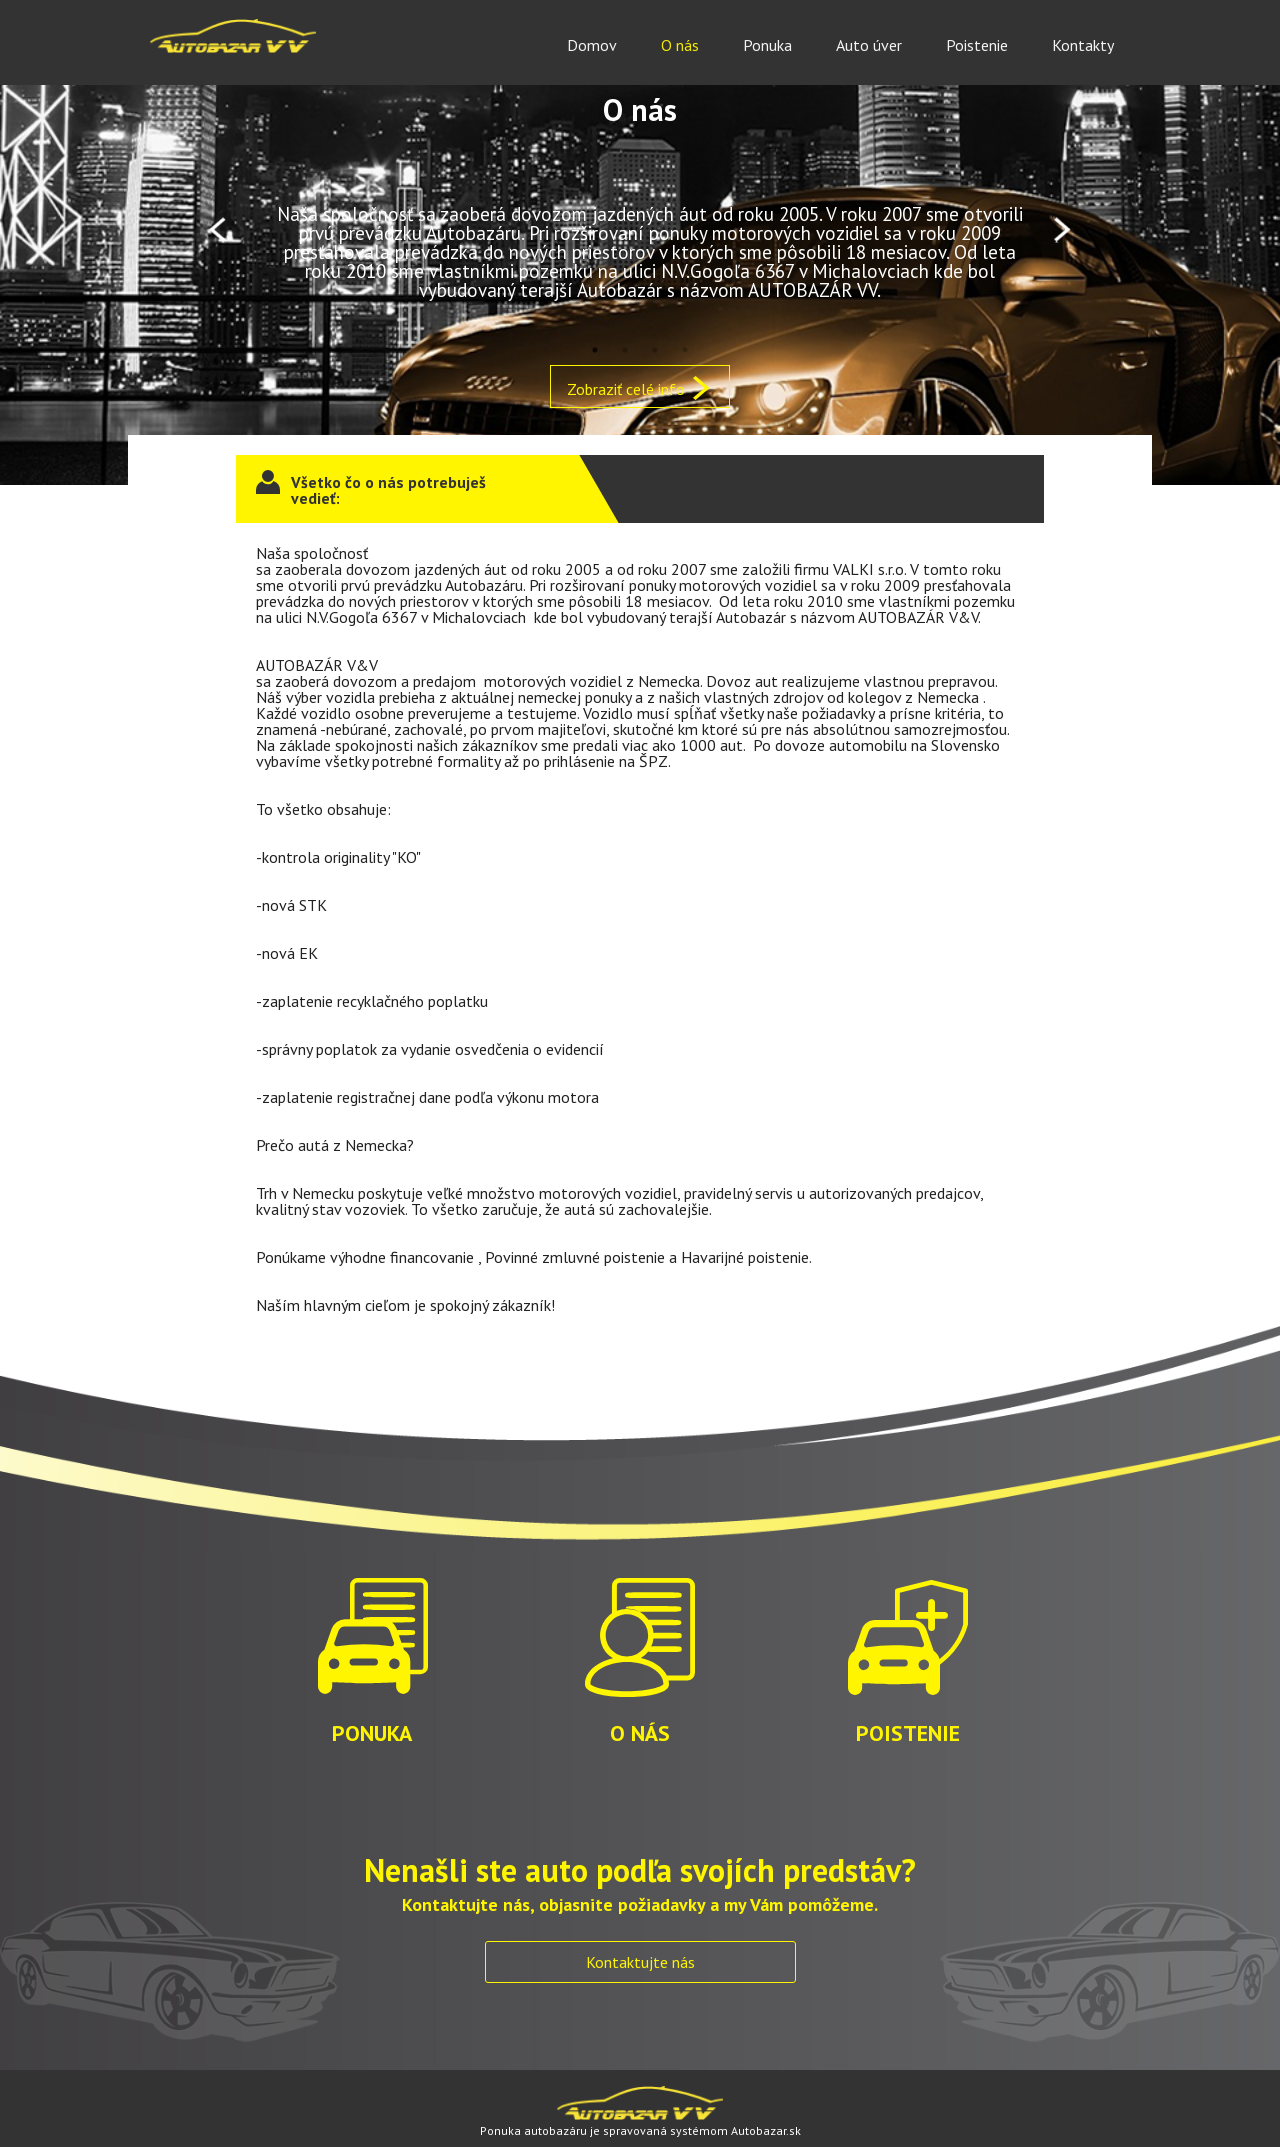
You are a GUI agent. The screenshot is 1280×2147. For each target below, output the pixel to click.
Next (1062, 230)
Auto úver (869, 45)
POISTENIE (908, 1648)
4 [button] (685, 350)
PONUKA (372, 1648)
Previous (217, 230)
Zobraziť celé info (640, 388)
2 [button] (625, 350)
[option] (640, 230)
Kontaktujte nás (640, 1962)
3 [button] (655, 350)
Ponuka (767, 45)
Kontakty (1083, 45)
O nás (680, 45)
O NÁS (640, 1648)
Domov (592, 45)
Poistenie (977, 45)
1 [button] (595, 350)
